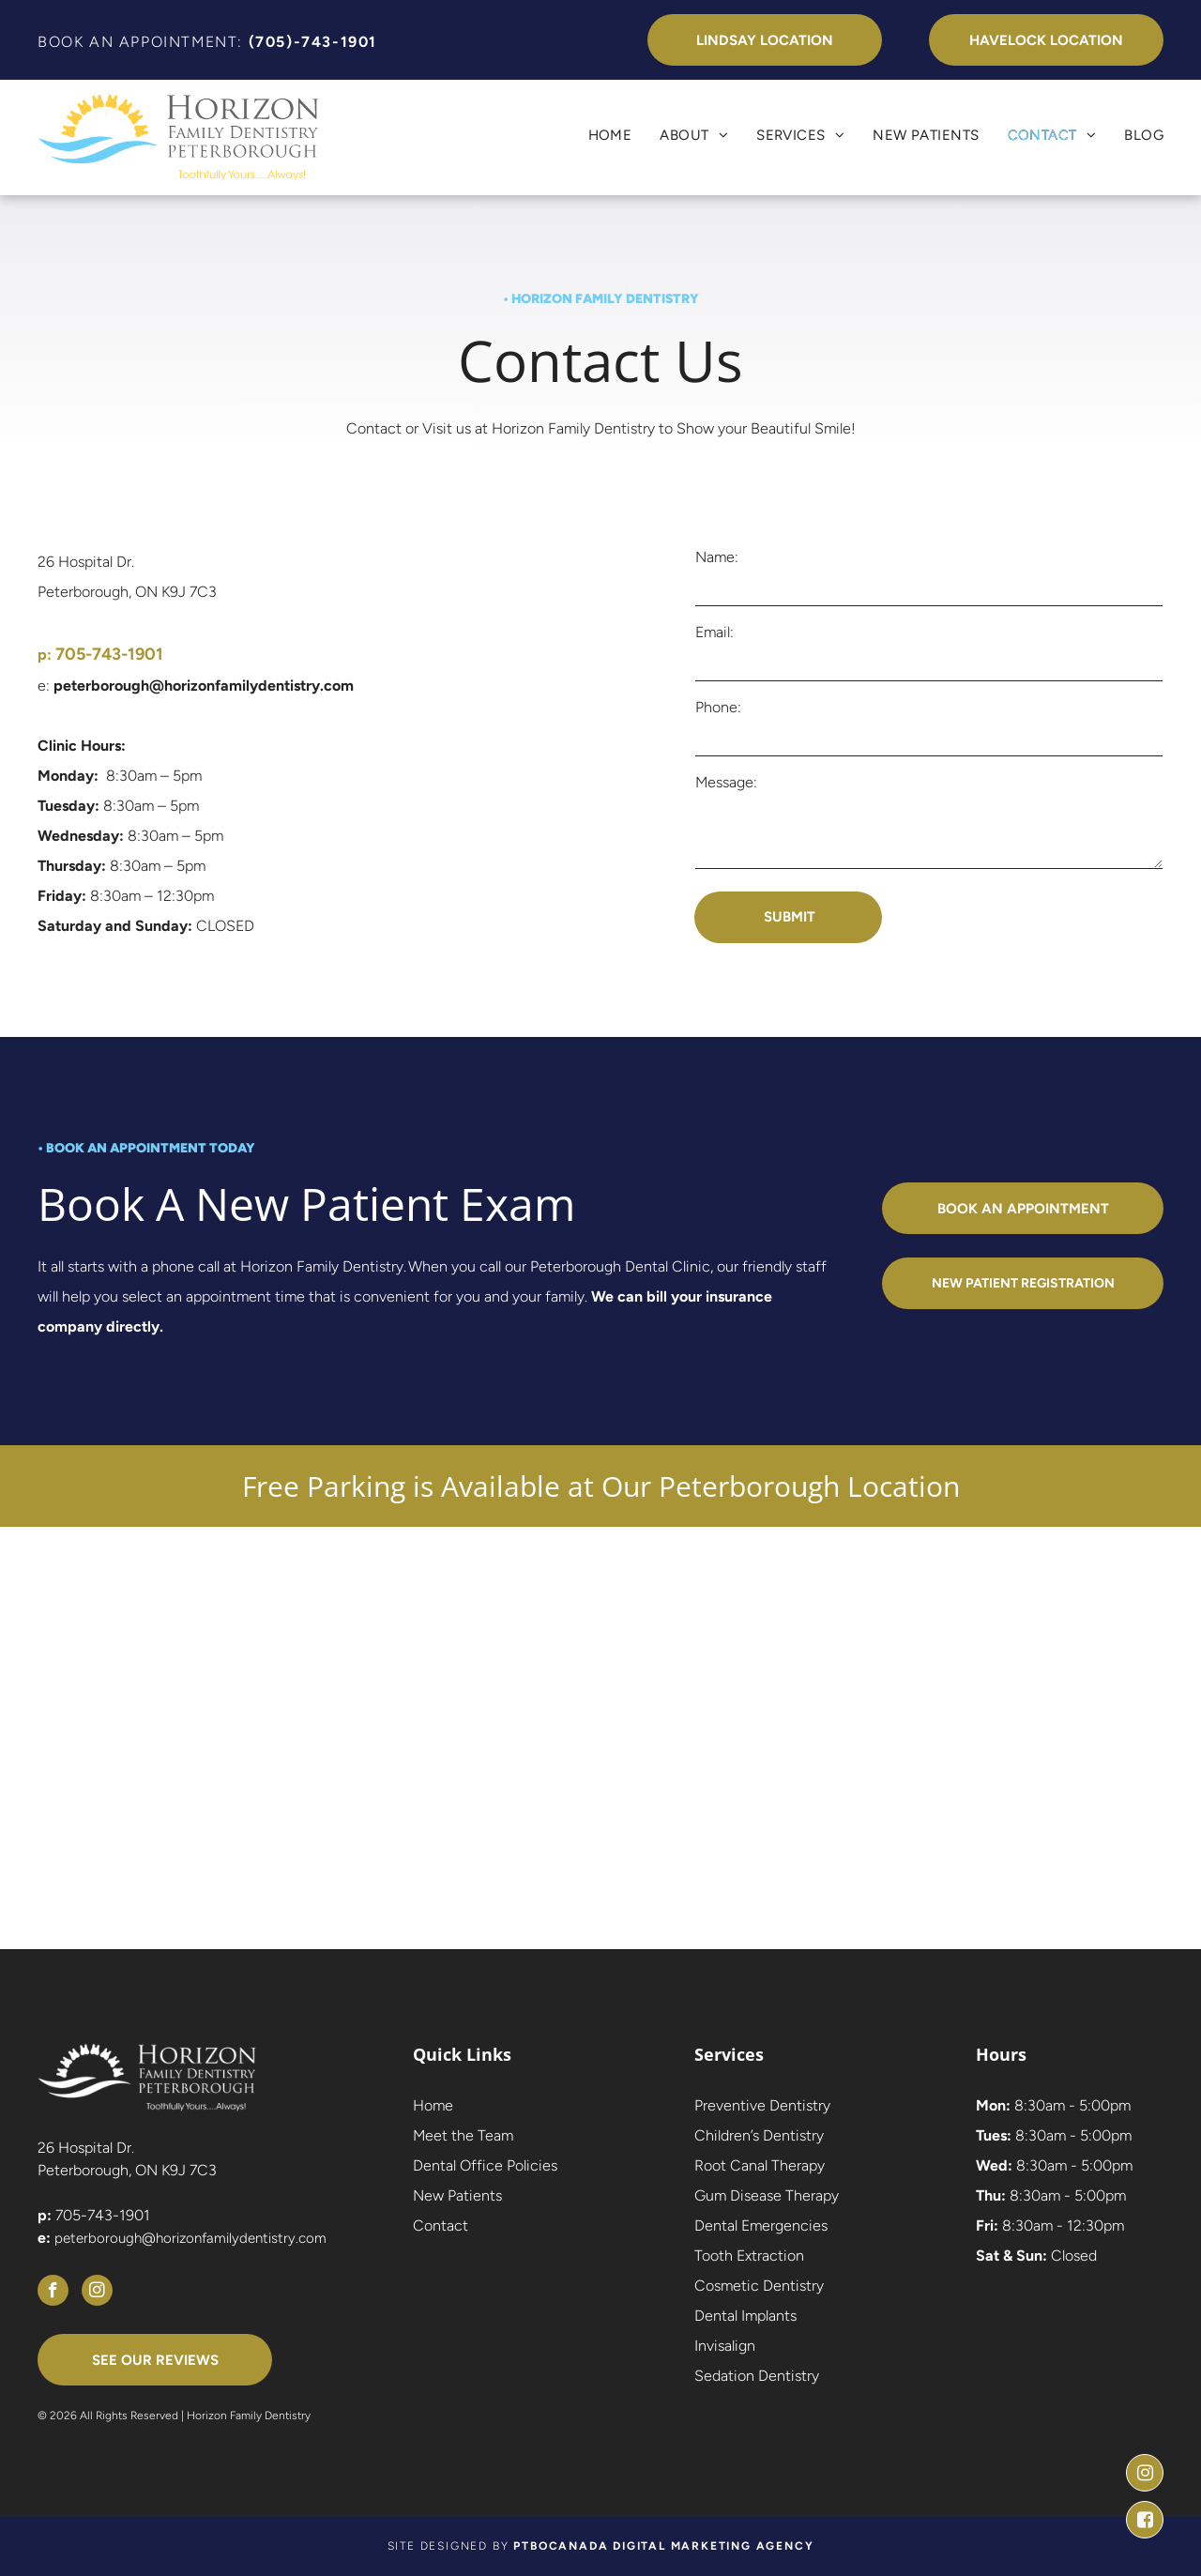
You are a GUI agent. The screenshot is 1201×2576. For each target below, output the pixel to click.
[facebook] (53, 2292)
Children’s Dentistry (759, 2135)
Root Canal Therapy (759, 2165)
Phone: (718, 707)
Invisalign (724, 2346)
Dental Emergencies (761, 2225)
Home (433, 2105)
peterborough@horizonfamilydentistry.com (190, 2238)
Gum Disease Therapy (766, 2195)
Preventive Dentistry (762, 2105)
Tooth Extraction (749, 2255)
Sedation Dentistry (756, 2376)
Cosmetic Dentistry (759, 2285)
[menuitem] (596, 135)
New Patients (457, 2195)
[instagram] (97, 2292)
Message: (726, 782)
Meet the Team (463, 2135)
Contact (440, 2225)
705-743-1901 (102, 2215)
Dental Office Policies (485, 2165)
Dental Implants (745, 2315)
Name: (716, 557)
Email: (714, 632)
